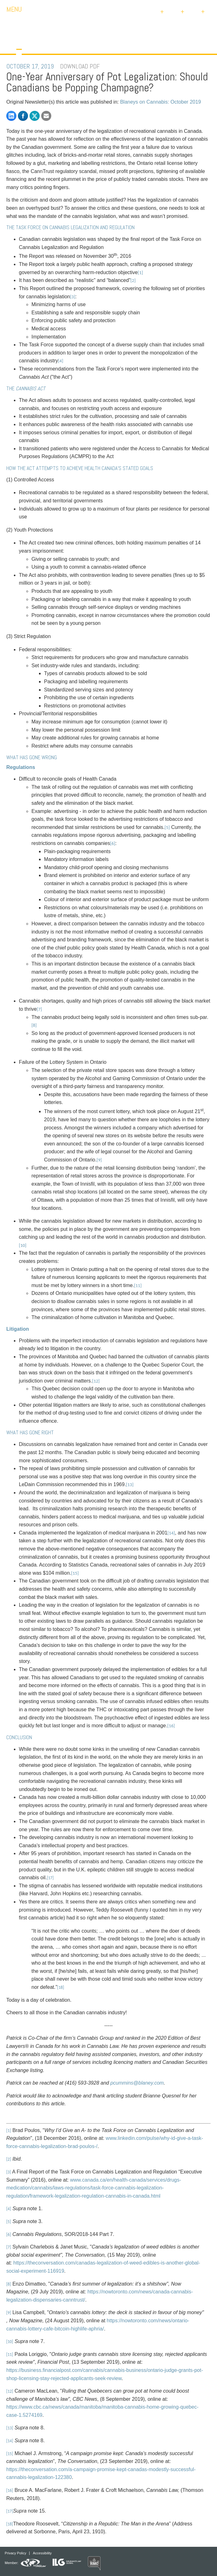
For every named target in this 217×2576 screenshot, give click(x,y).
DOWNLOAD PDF (80, 66)
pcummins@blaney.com (137, 2083)
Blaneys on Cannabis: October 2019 (160, 102)
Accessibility (42, 2553)
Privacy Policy (15, 2553)
